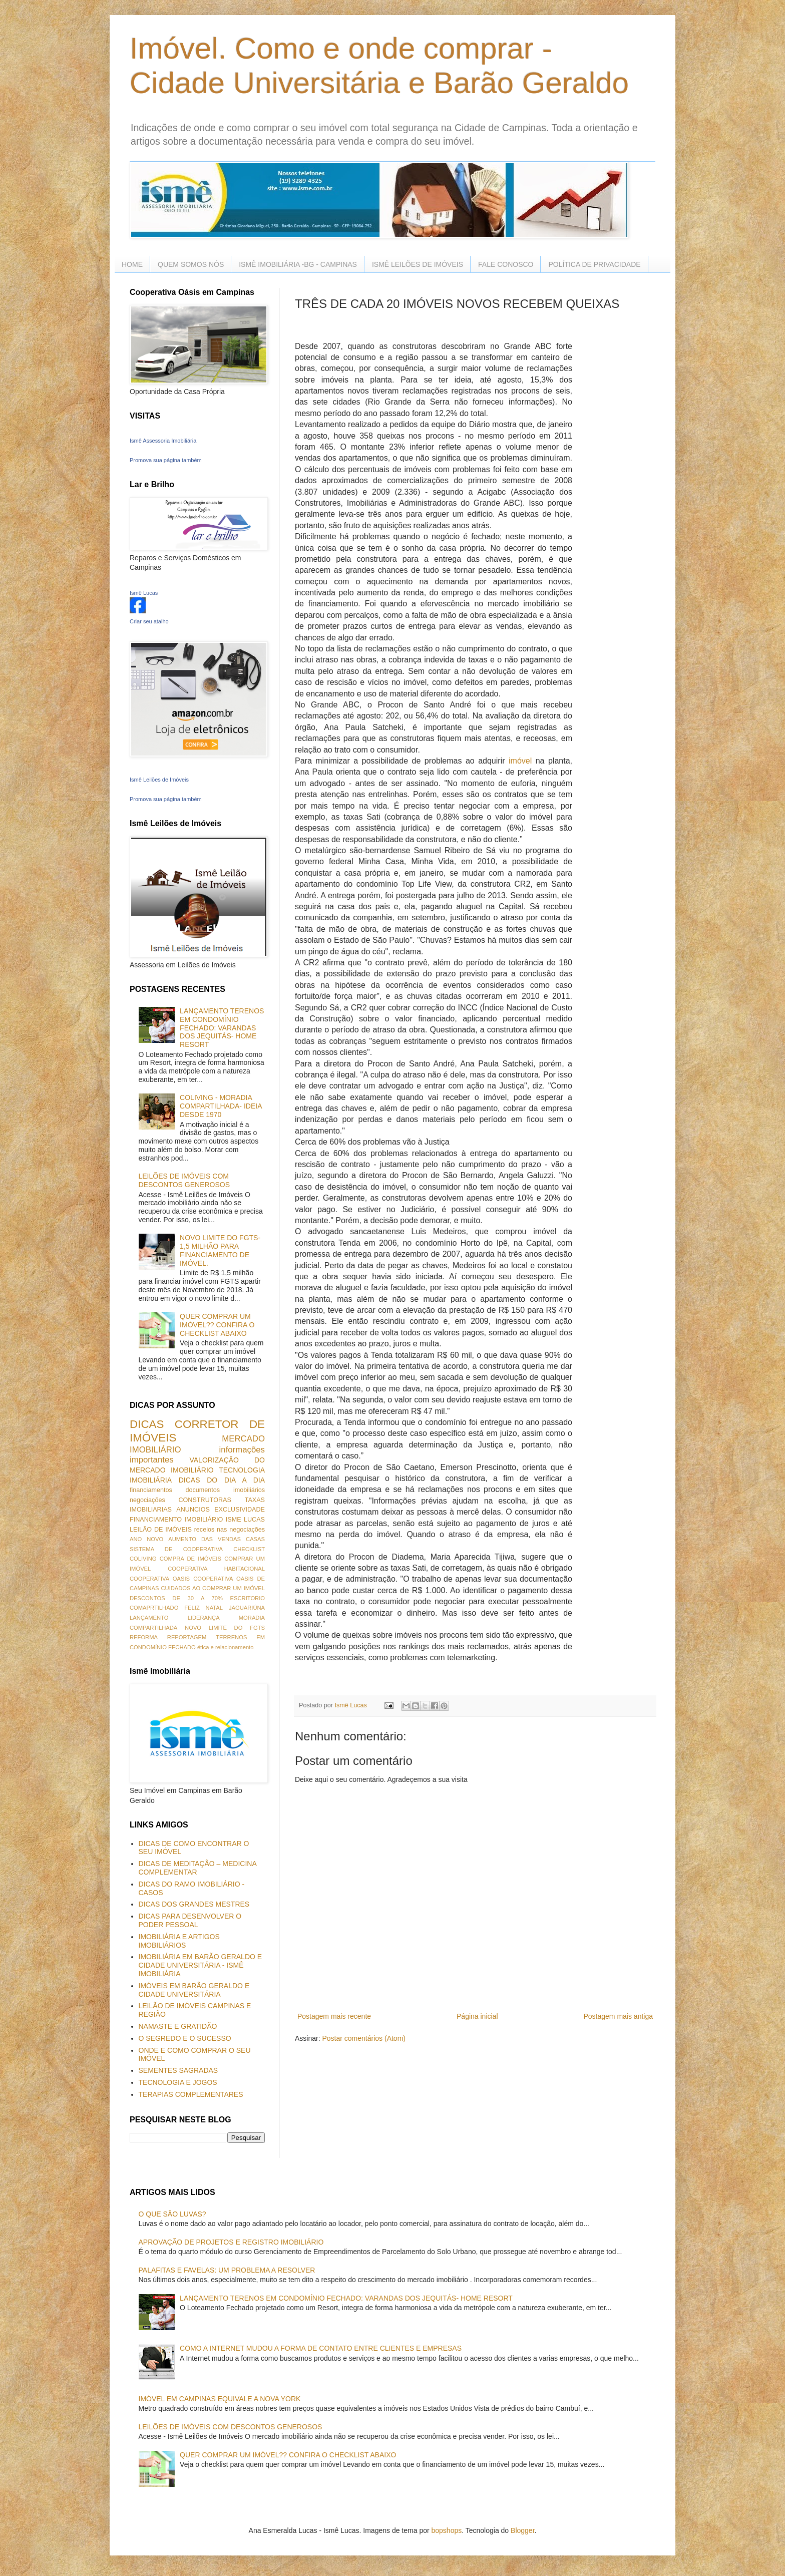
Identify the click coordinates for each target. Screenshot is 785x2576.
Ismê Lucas (144, 593)
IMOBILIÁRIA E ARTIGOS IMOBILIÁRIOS (179, 1941)
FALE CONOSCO (505, 264)
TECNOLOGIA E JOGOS (178, 2082)
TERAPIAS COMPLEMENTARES (191, 2094)
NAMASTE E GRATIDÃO (178, 2026)
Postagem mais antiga (618, 2016)
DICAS (147, 1424)
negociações (147, 1500)
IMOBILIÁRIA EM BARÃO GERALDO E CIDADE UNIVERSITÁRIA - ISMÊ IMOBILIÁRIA (200, 1965)
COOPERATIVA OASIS (160, 1579)
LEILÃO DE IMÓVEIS (161, 1529)
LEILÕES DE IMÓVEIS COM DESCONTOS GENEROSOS (184, 1180)
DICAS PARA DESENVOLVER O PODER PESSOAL (190, 1920)
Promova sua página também (166, 460)
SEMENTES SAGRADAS (178, 2070)
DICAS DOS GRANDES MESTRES (194, 1904)
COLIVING (143, 1559)
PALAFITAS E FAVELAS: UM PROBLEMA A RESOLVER (227, 2270)
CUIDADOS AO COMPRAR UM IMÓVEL (213, 1588)
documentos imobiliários (225, 1490)
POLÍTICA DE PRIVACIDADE (594, 264)
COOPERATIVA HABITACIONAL (216, 1569)
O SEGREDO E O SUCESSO (185, 2038)
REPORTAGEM (187, 1637)
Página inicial (477, 2016)
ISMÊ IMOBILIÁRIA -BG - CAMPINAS (298, 264)
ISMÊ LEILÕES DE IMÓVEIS (417, 264)
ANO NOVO (146, 1539)
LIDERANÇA (204, 1618)
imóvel (520, 761)
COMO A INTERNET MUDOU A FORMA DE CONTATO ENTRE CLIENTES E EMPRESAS (321, 2348)
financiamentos (151, 1490)
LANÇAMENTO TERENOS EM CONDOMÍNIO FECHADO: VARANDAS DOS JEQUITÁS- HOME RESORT (222, 1027)
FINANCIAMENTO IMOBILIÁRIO (176, 1519)
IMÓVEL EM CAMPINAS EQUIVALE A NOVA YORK (220, 2399)
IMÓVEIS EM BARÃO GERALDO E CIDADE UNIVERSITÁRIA (194, 1990)
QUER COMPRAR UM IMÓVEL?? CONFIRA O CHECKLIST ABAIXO (217, 1324)
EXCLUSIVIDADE (239, 1509)
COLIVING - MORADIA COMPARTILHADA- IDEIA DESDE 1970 (221, 1106)
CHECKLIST (249, 1549)
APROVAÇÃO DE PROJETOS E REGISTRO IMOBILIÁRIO (231, 2242)
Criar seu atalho (149, 621)
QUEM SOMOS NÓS (191, 264)
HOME (132, 264)
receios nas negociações (229, 1529)
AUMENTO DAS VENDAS (204, 1539)
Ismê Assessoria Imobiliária (163, 441)
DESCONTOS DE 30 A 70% (176, 1598)
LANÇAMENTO (149, 1618)
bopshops (447, 2530)
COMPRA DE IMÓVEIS (190, 1559)
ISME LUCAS (245, 1519)
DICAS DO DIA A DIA (222, 1480)
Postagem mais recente (334, 2016)
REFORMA (144, 1637)
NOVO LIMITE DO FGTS (225, 1628)
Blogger (522, 2530)
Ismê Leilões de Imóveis (159, 780)
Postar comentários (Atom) (364, 2038)
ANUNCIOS (192, 1509)
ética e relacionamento (225, 1647)
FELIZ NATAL (203, 1608)
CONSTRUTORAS (204, 1500)
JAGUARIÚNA (247, 1608)
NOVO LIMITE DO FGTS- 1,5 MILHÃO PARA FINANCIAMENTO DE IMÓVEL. (220, 1250)
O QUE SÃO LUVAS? (172, 2214)
